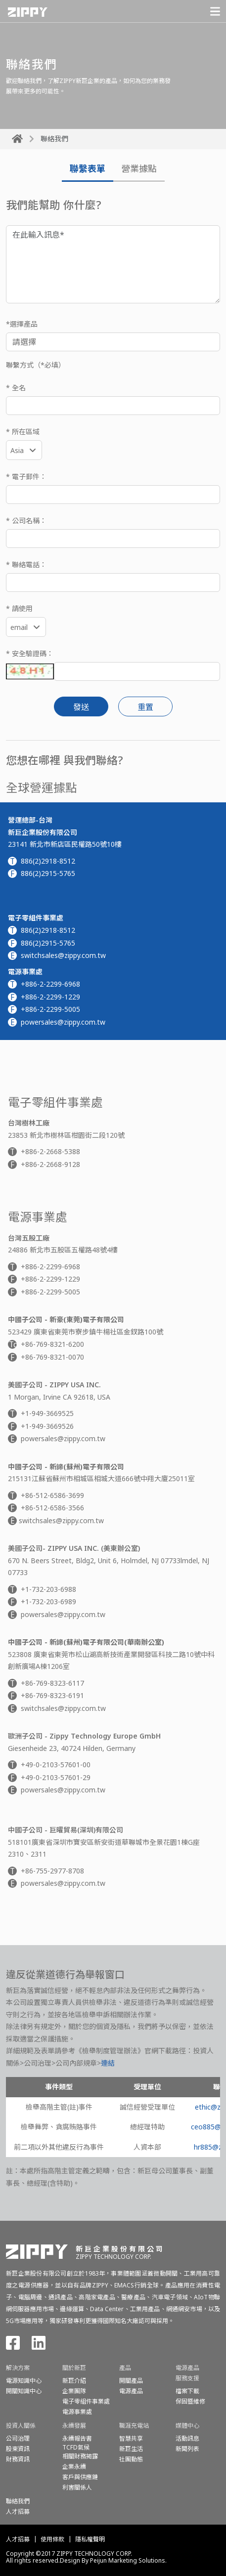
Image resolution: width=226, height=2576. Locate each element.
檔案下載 (187, 2391)
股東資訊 (18, 2449)
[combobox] (24, 450)
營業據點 (139, 168)
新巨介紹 (74, 2380)
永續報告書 (77, 2438)
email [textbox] (19, 627)
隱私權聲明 (90, 2539)
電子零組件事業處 (86, 2401)
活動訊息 (187, 2438)
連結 (108, 2063)
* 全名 (16, 387)
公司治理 (18, 2438)
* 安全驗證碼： (29, 653)
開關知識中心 (24, 2391)
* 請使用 (19, 608)
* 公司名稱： (26, 520)
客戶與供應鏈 (80, 2477)
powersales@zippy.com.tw (56, 1022)
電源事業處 (77, 2412)
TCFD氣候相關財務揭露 (80, 2451)
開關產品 (131, 2380)
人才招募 (18, 2539)
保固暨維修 (190, 2401)
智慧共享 (131, 2438)
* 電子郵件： (26, 476)
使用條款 (52, 2539)
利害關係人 (77, 2487)
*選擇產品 (22, 324)
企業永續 (74, 2466)
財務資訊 (18, 2459)
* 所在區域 (23, 431)
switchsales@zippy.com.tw (57, 955)
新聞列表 (187, 2449)
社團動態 (131, 2459)
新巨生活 (131, 2449)
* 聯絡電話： (26, 564)
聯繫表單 (87, 168)
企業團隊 (74, 2391)
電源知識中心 (24, 2380)
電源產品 (131, 2391)
